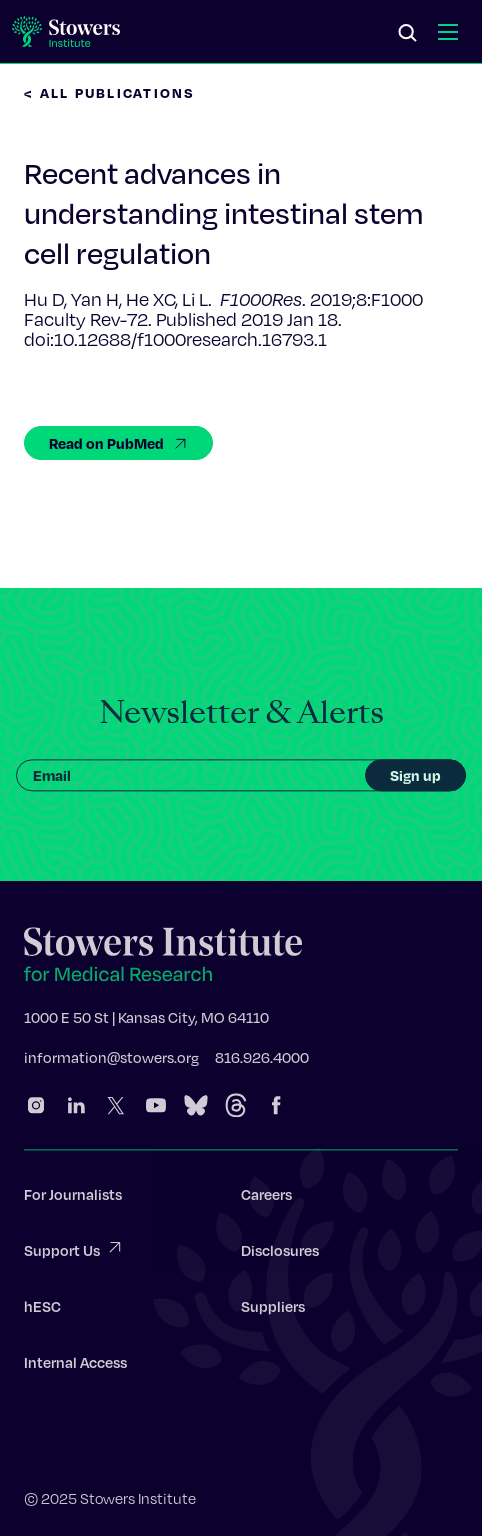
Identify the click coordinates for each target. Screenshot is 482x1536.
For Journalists (73, 1198)
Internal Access (75, 1366)
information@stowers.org (111, 1061)
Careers (266, 1198)
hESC (42, 1310)
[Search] (408, 34)
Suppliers (273, 1310)
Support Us (74, 1252)
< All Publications (110, 92)
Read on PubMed (118, 443)
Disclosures (280, 1254)
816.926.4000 (262, 1061)
